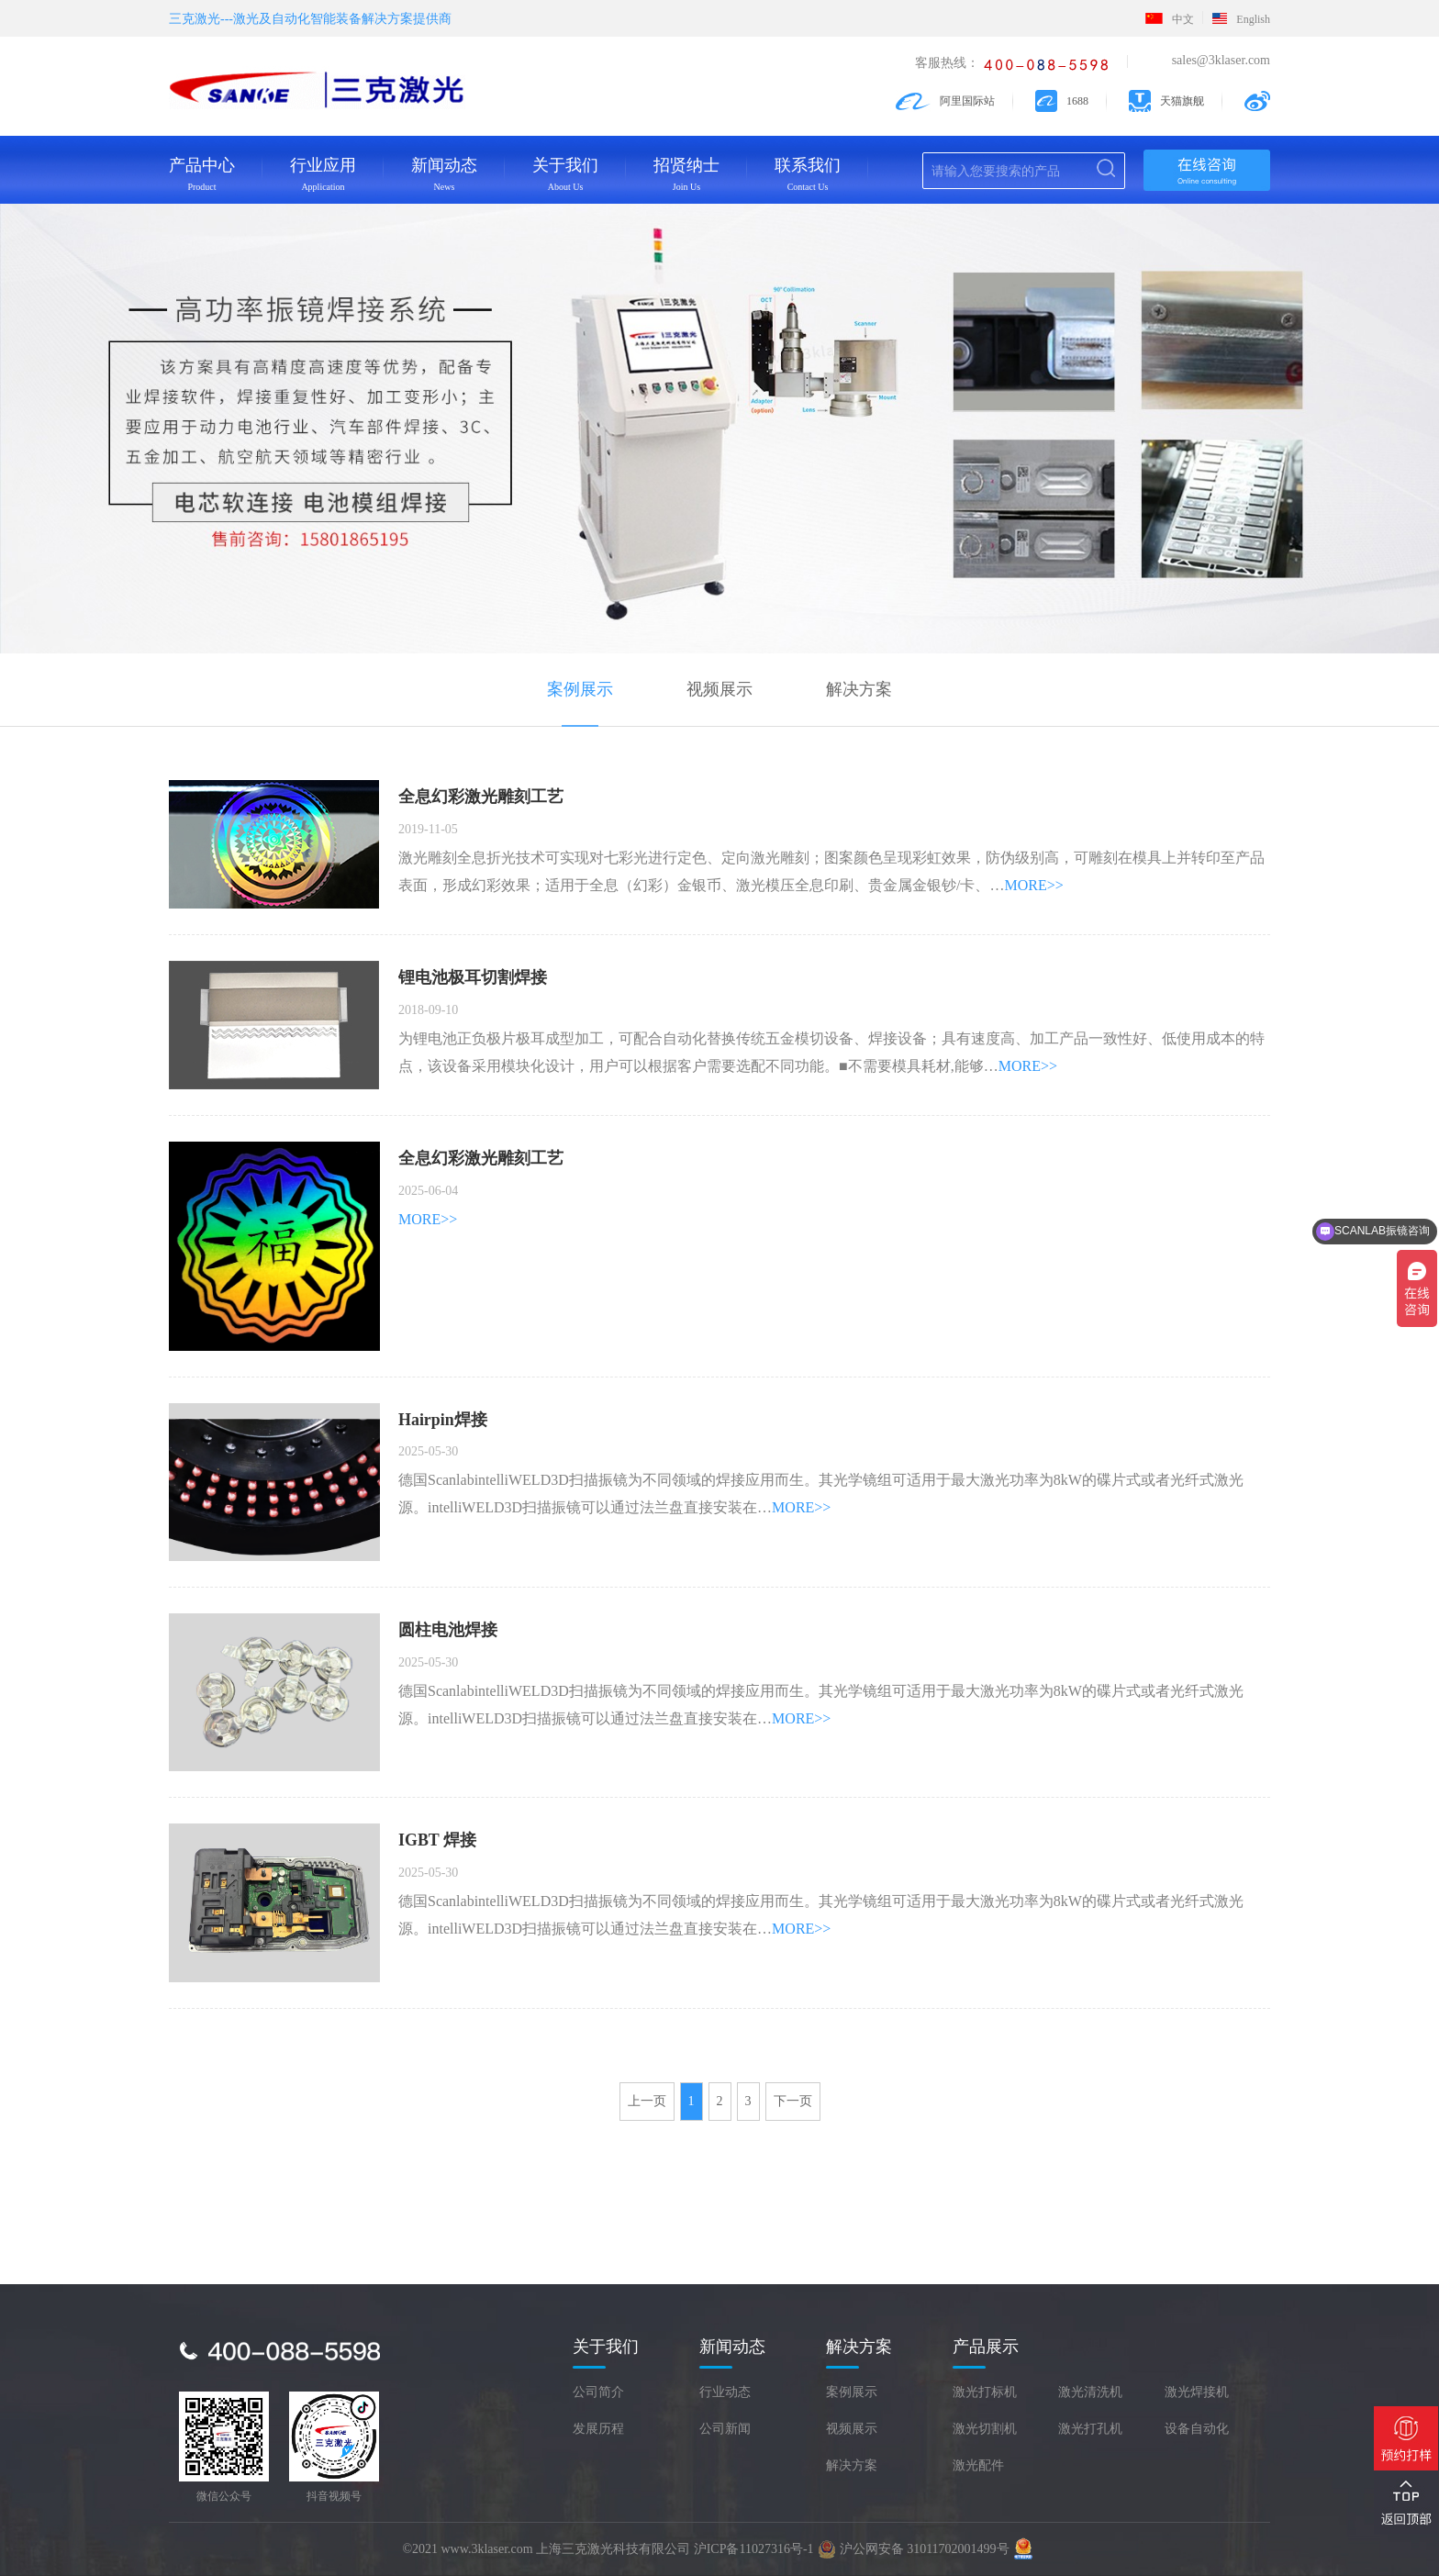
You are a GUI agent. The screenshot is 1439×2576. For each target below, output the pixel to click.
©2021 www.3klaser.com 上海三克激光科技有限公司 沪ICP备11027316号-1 (607, 2549)
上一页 (647, 2102)
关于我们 (565, 174)
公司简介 (598, 2393)
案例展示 (580, 690)
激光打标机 (985, 2393)
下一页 (793, 2102)
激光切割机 (985, 2430)
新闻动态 (444, 174)
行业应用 (323, 174)
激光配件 (978, 2466)
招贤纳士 (686, 174)
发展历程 (598, 2430)
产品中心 (202, 174)
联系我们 (808, 174)
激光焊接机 (1197, 2393)
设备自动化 (1197, 2430)
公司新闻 (725, 2430)
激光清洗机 (1090, 2393)
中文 (1169, 19)
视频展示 (719, 690)
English (1241, 19)
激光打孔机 (1090, 2430)
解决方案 (859, 690)
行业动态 (725, 2393)
